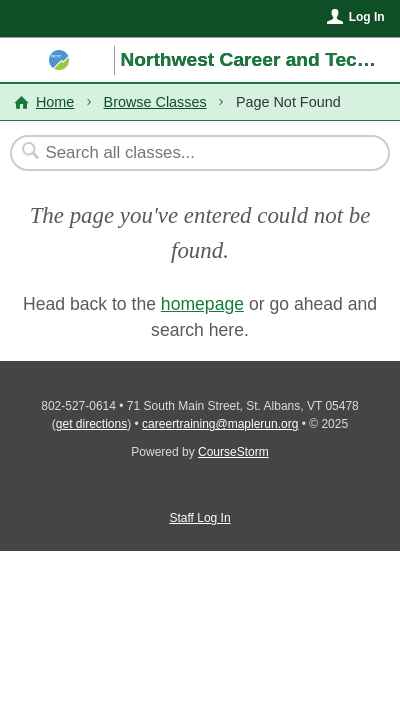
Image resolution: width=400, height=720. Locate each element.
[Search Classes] (189, 153)
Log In (367, 17)
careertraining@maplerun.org (220, 424)
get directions (91, 424)
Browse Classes (155, 102)
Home (55, 102)
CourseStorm (233, 452)
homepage (202, 304)
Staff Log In (199, 518)
